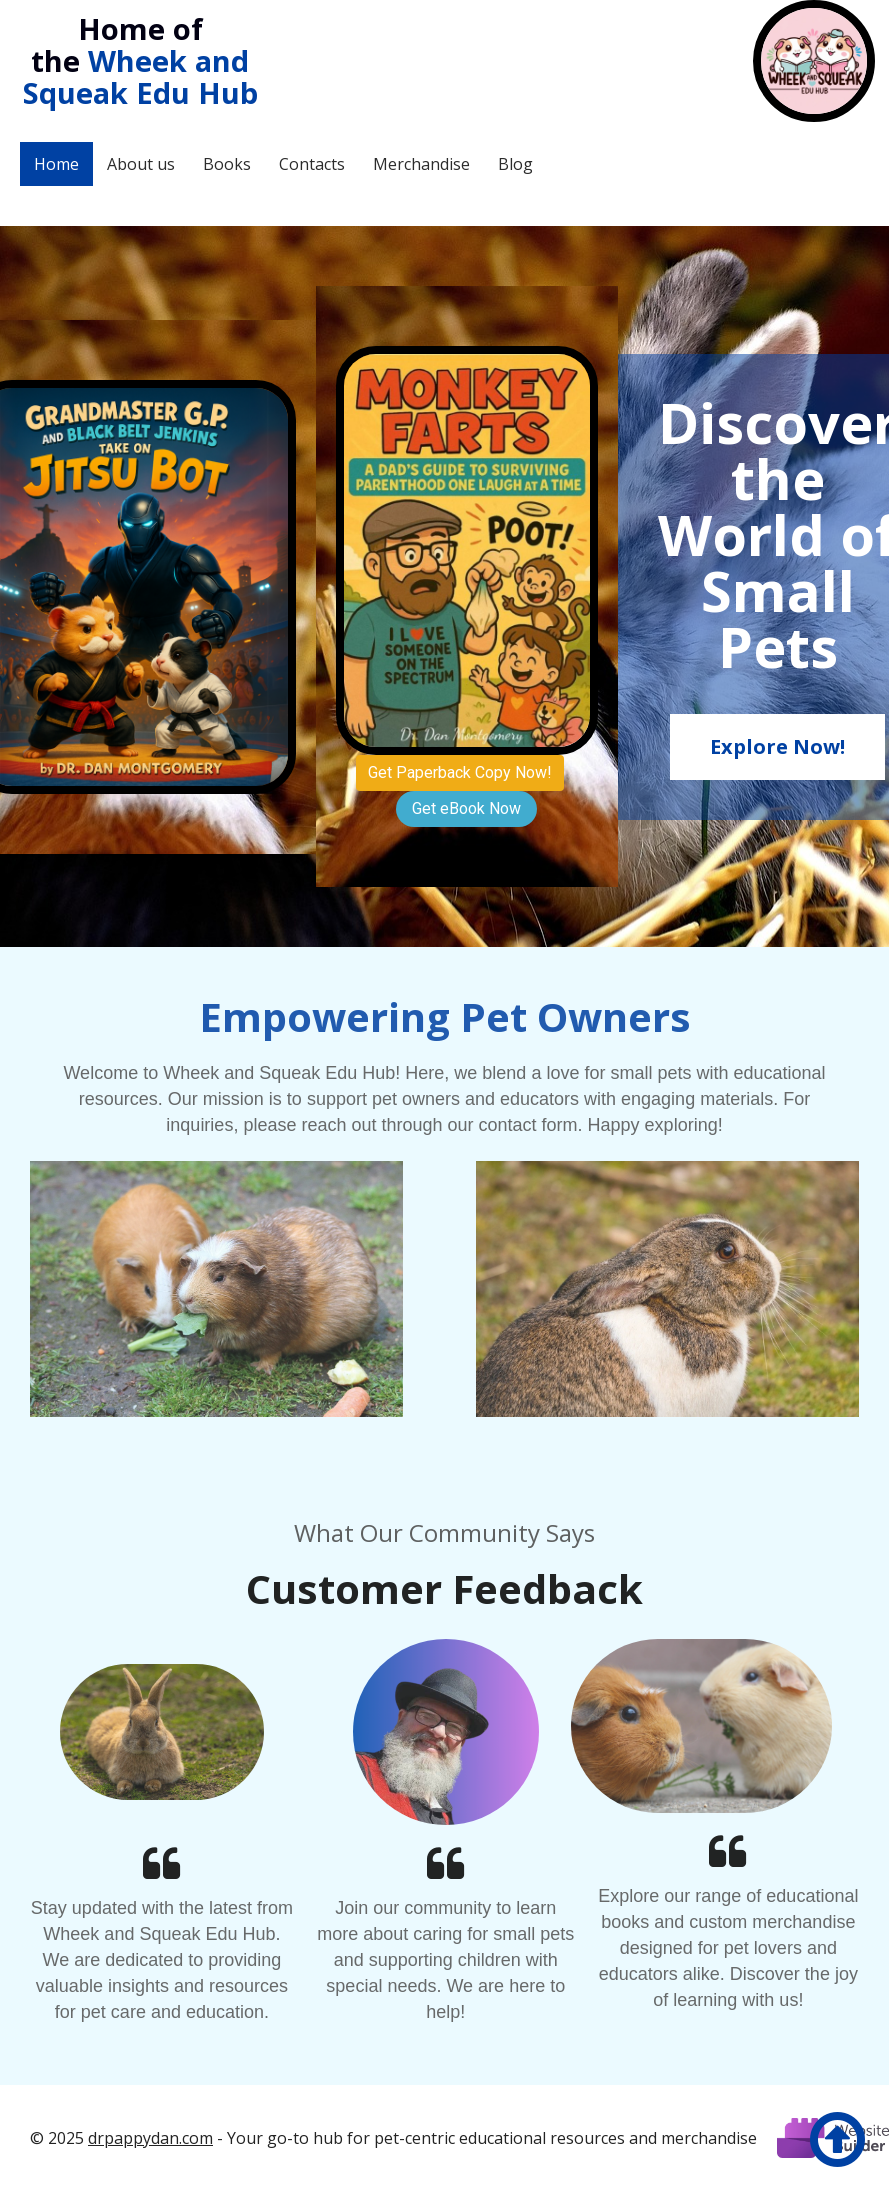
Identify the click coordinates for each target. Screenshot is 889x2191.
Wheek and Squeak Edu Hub (140, 76)
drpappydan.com (150, 2138)
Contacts (312, 164)
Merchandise (421, 164)
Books (227, 164)
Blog (515, 164)
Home (56, 164)
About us (141, 164)
